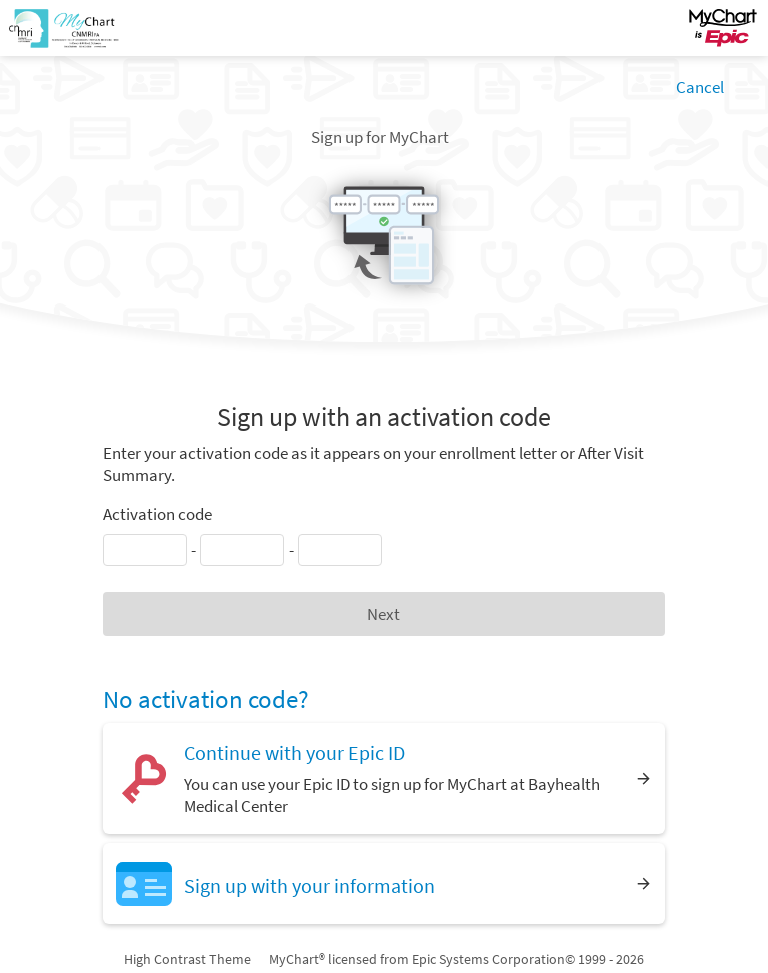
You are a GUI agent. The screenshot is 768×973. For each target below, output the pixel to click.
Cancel (700, 87)
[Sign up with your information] (384, 883)
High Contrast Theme (187, 959)
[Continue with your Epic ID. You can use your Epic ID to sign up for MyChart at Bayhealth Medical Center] (384, 778)
